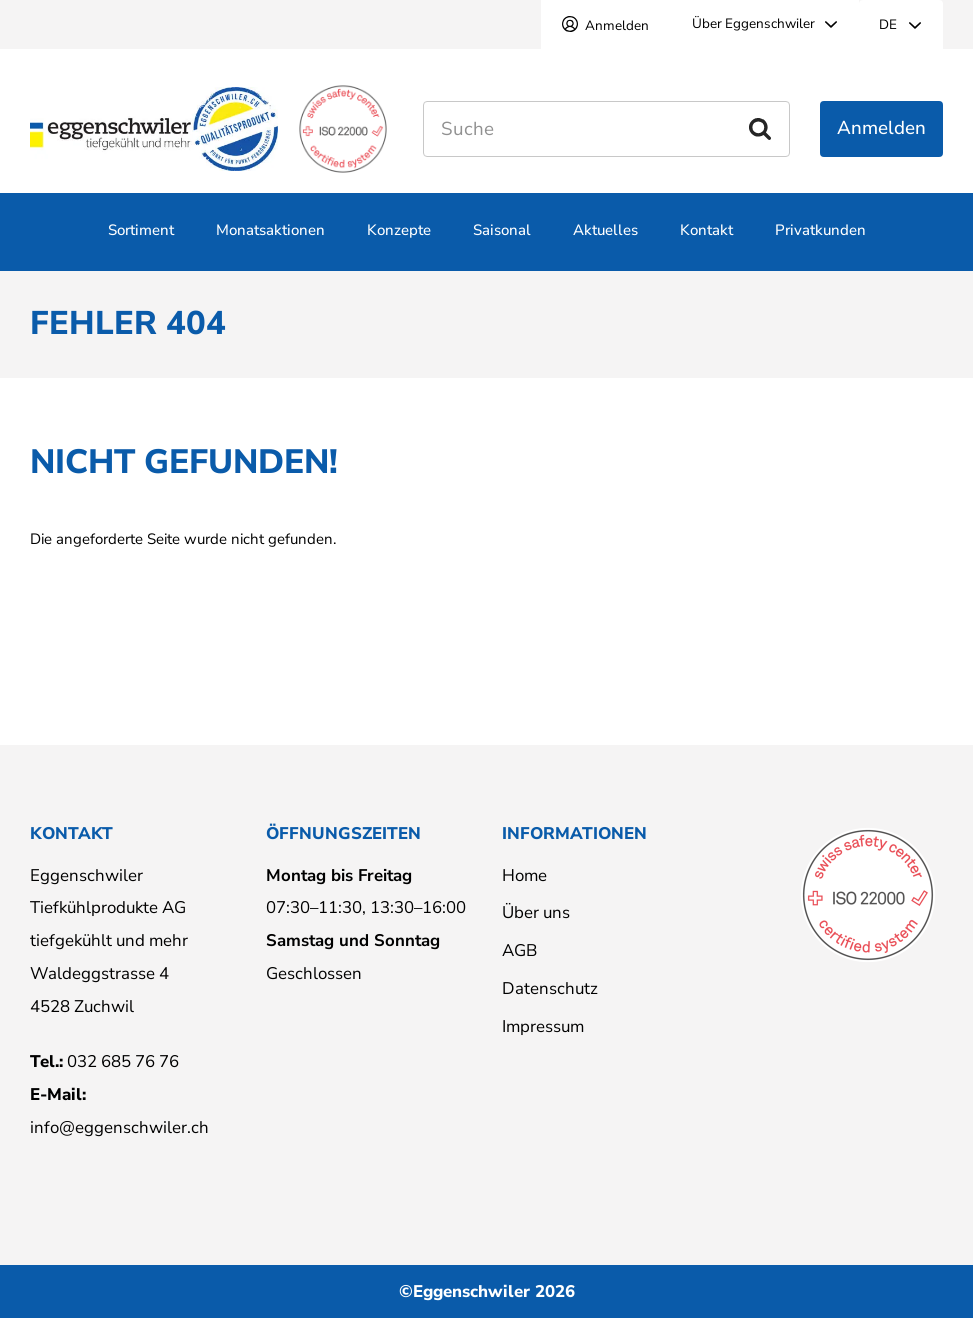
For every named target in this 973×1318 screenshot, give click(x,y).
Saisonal (502, 242)
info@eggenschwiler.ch (119, 1127)
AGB (519, 950)
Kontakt (706, 242)
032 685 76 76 (123, 1061)
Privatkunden (820, 242)
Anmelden (617, 25)
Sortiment (141, 242)
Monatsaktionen (270, 242)
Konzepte (399, 242)
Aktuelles (605, 242)
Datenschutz (550, 988)
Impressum (543, 1026)
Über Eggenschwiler (753, 23)
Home (524, 875)
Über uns (536, 912)
